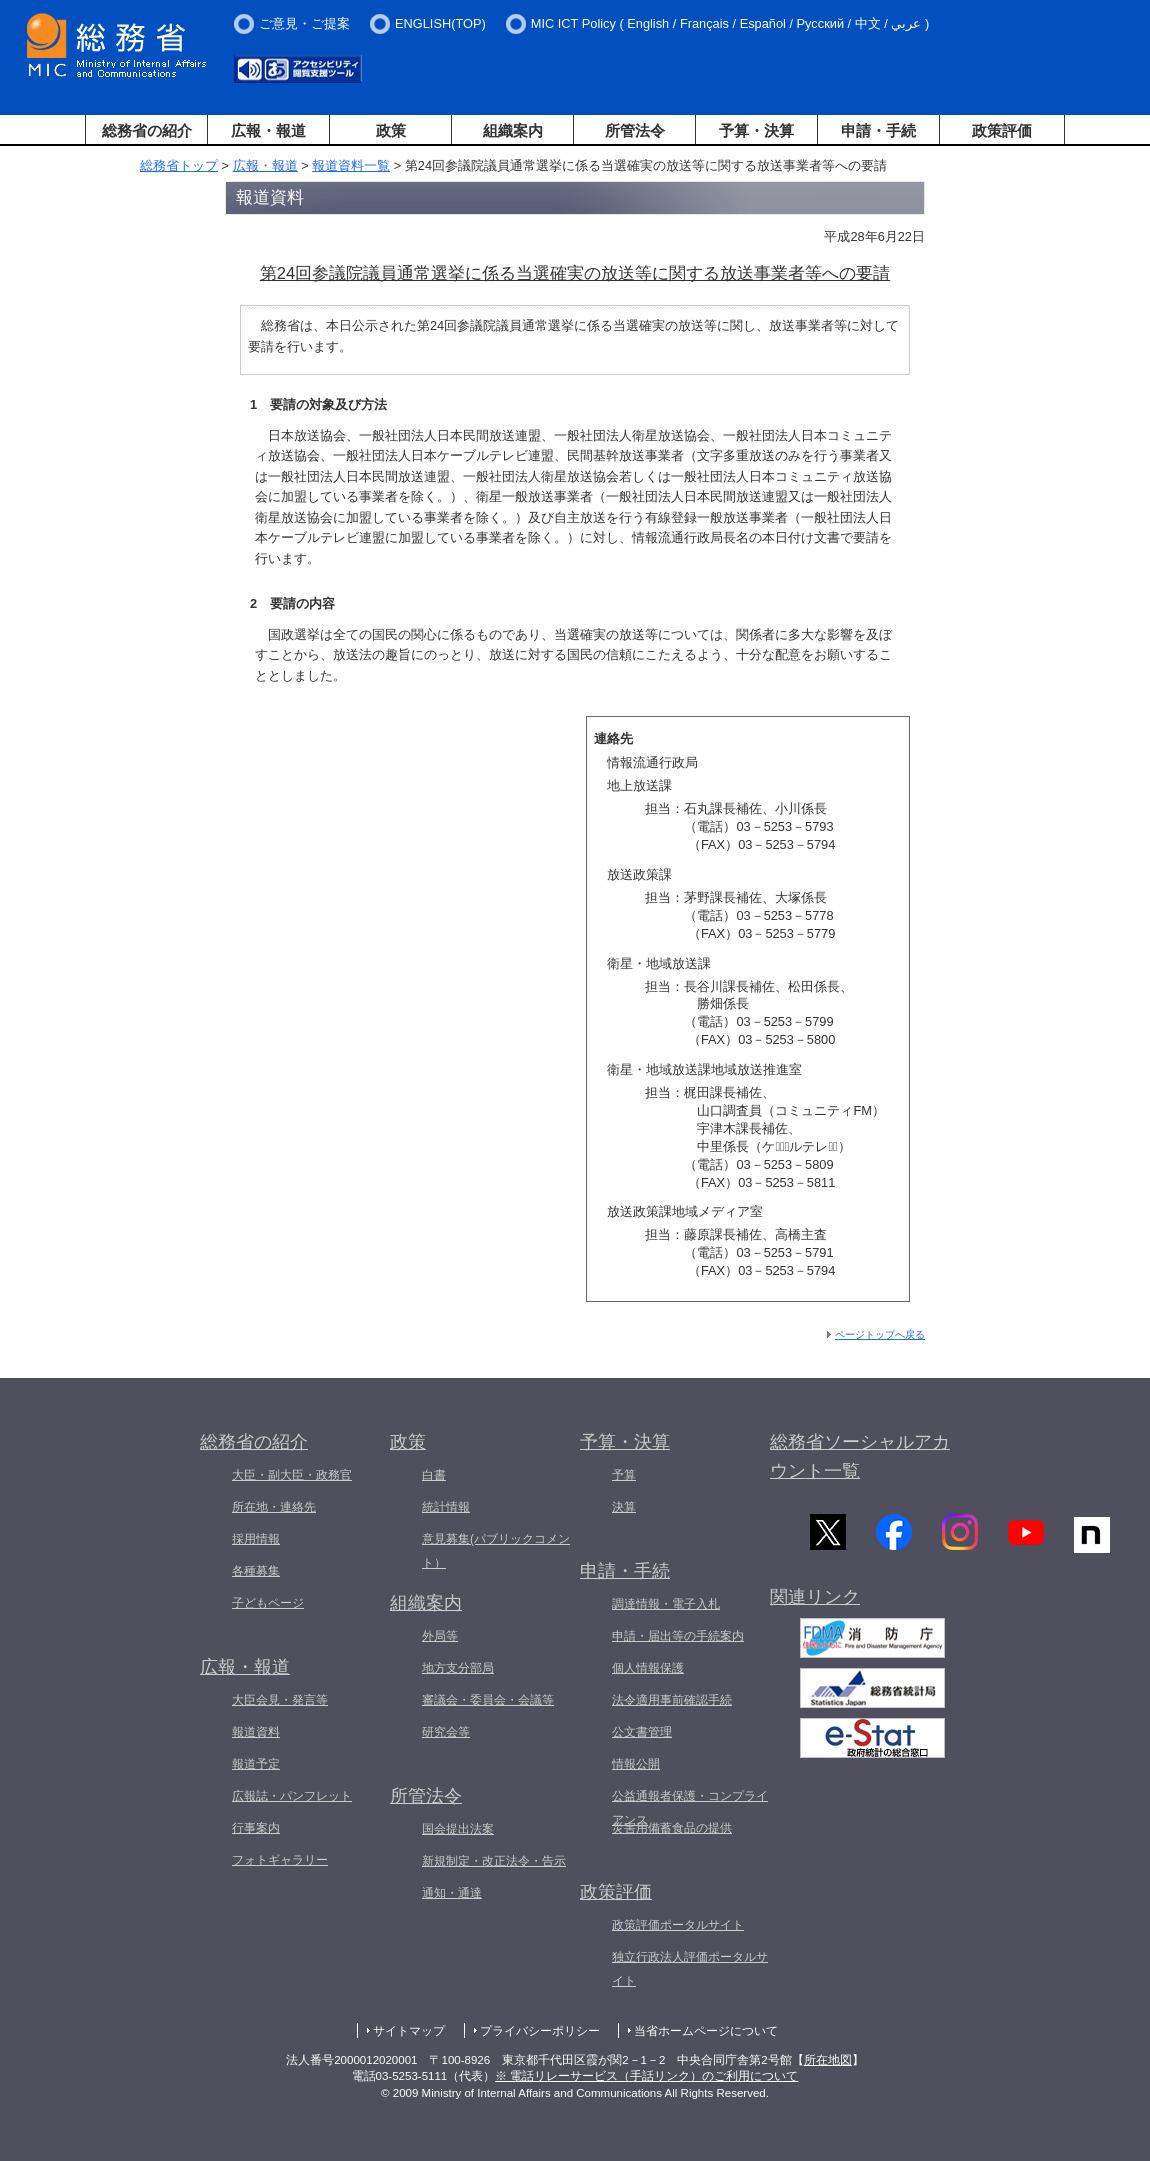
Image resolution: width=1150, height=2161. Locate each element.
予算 (624, 1475)
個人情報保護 (648, 1668)
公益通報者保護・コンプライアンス (690, 1808)
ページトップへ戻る (880, 1334)
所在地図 (828, 2060)
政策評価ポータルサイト (678, 1925)
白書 (434, 1475)
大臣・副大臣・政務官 (292, 1475)
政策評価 (1002, 130)
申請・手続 (878, 130)
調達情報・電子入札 (666, 1604)
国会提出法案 (458, 1829)
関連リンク (815, 1598)
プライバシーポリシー (540, 2031)
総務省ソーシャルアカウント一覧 (860, 1456)
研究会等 (446, 1732)
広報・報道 (268, 130)
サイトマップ (409, 2031)
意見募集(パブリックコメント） (496, 1551)
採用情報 (256, 1539)
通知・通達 (452, 1893)
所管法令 (635, 130)
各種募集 (256, 1571)
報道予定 (256, 1764)
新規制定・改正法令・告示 (494, 1861)
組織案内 (513, 130)
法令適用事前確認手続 (672, 1700)
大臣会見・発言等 (280, 1700)
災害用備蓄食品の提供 (672, 1828)
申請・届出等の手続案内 (678, 1636)
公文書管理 (642, 1732)
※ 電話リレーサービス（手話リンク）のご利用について (646, 2076)
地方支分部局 (458, 1668)
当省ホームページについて (706, 2031)
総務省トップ (179, 165)
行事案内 (256, 1828)
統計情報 (446, 1507)
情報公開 (636, 1764)
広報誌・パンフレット (292, 1796)
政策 (391, 130)
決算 (624, 1507)
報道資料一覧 (351, 165)
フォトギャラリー (280, 1860)
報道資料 (256, 1732)
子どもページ (268, 1603)
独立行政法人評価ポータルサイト (690, 1969)
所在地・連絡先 (274, 1507)
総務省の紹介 (147, 130)
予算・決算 (756, 130)
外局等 (440, 1636)
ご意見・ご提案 (304, 23)
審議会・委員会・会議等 (488, 1700)
